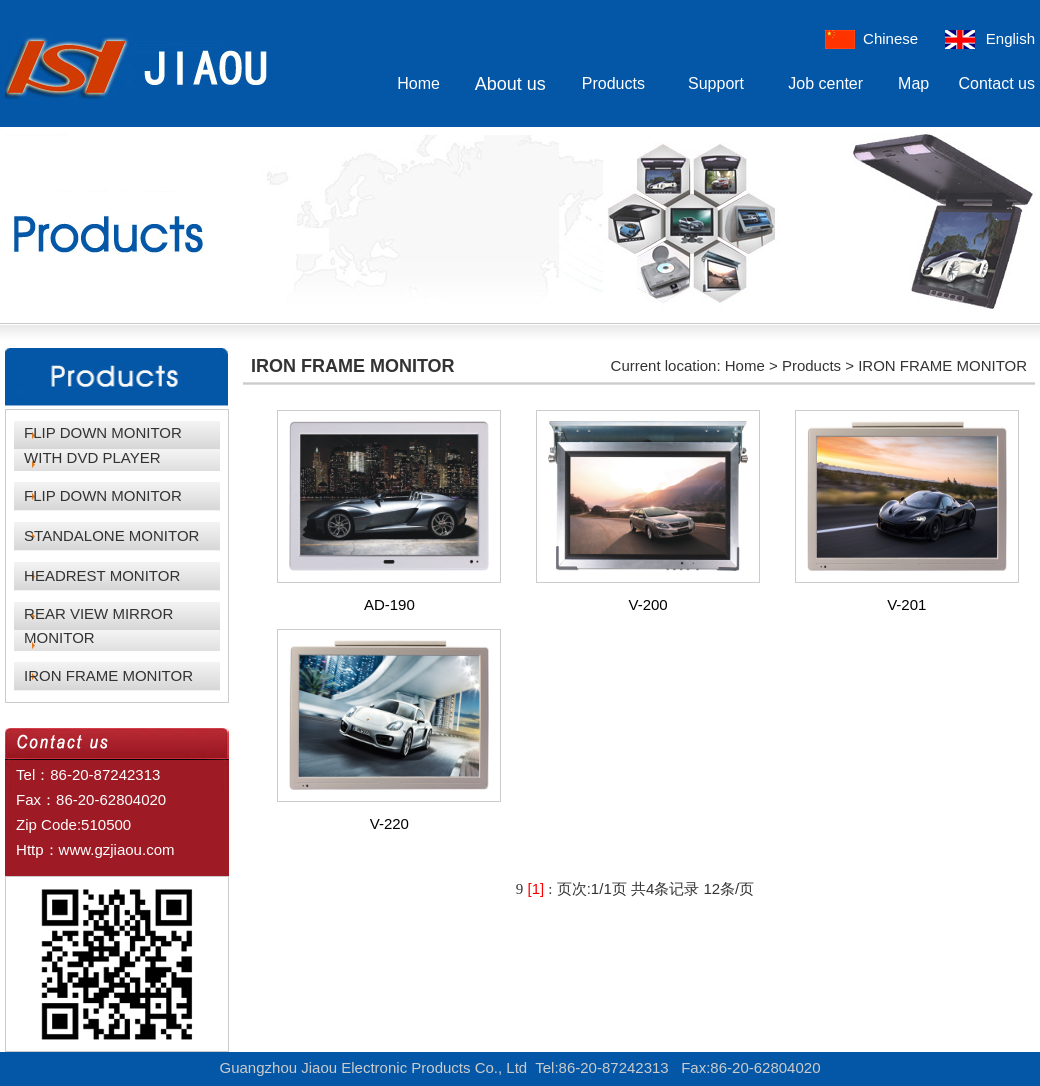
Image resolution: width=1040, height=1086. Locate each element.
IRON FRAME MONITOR (108, 675)
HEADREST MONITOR (102, 575)
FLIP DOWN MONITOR (103, 495)
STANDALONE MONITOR (111, 535)
